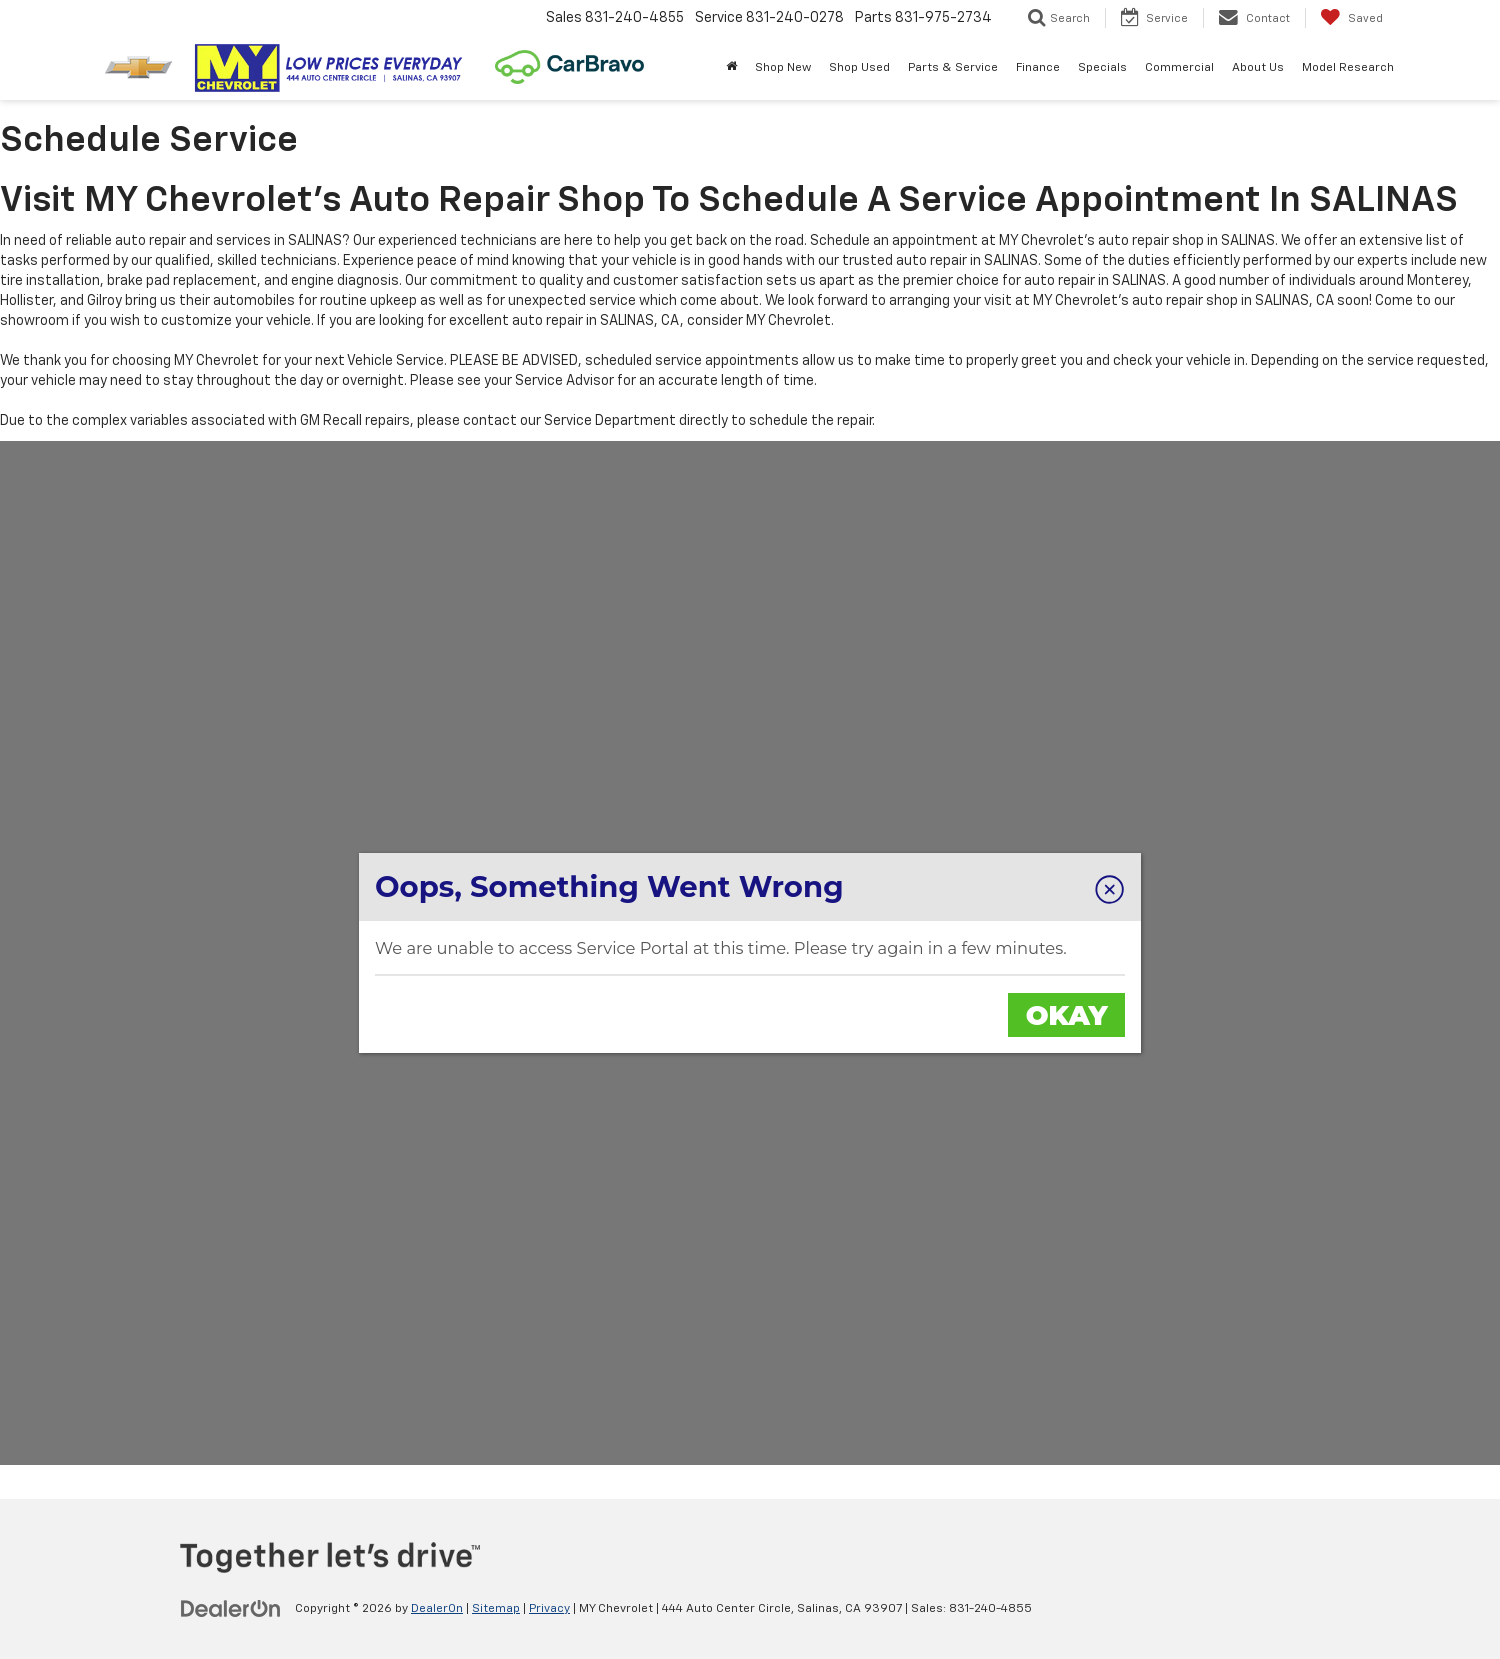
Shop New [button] (783, 68)
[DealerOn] (231, 1608)
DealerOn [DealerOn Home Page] (437, 1609)
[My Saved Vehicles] (1351, 18)
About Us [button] (1258, 68)
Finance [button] (1038, 68)
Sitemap (496, 1609)
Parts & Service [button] (953, 68)
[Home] (731, 68)
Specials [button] (1102, 68)
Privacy (549, 1609)
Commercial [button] (1179, 68)
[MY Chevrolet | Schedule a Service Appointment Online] (750, 953)
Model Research (1348, 68)
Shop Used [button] (859, 68)
